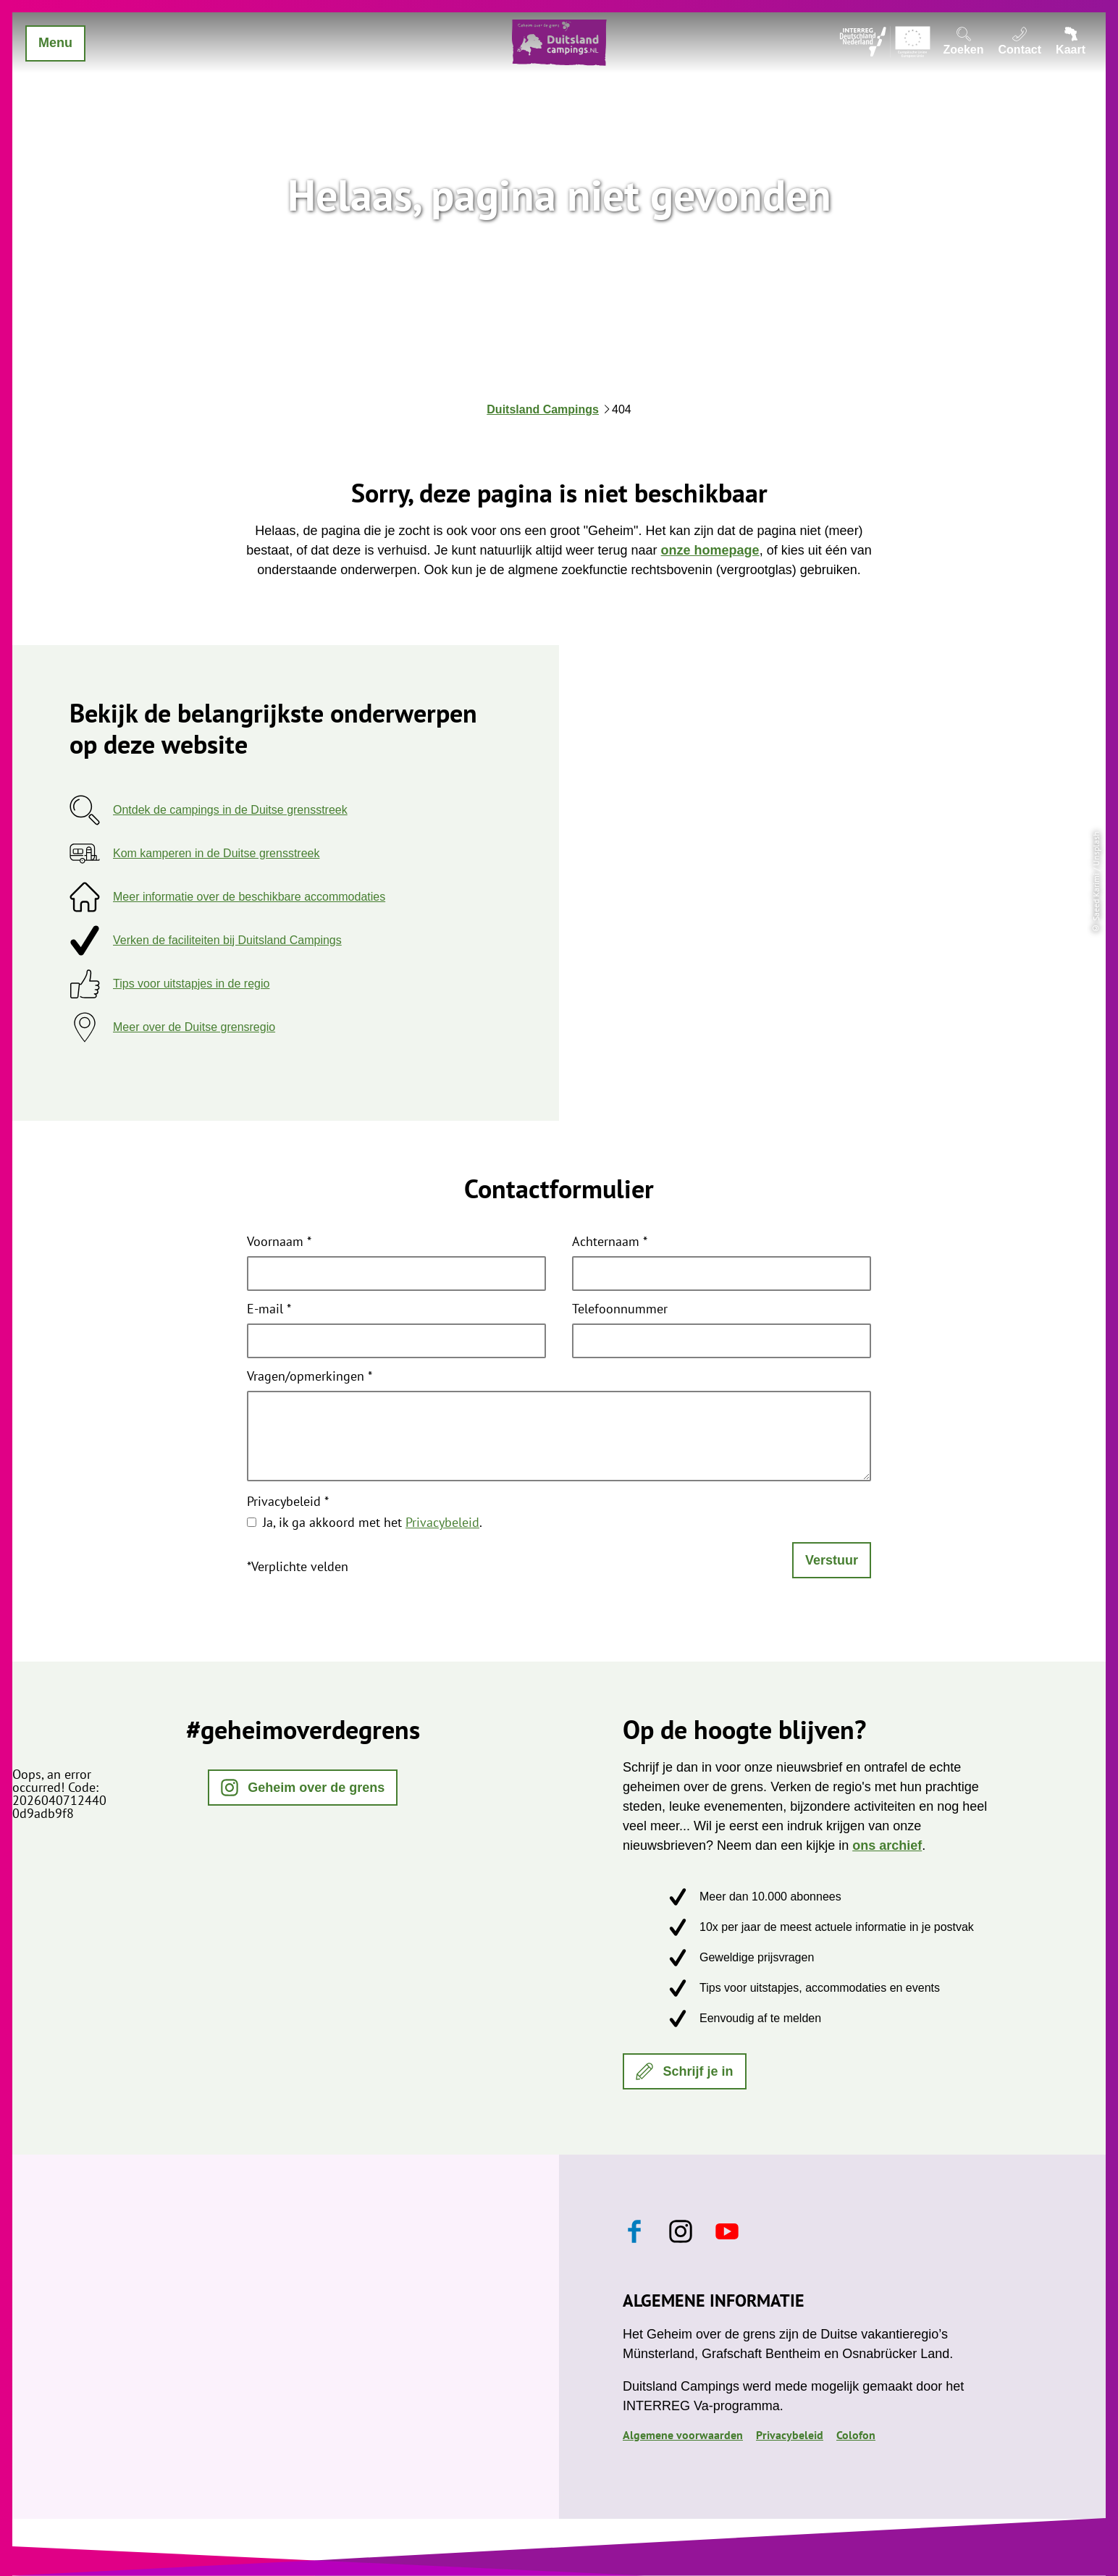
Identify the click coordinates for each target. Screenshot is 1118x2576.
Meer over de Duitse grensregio (194, 1027)
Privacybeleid (288, 1502)
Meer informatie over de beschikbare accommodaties (249, 897)
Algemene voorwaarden (683, 2435)
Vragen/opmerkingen (309, 1377)
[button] (303, 1787)
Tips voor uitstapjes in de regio (191, 983)
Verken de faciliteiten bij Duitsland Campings (227, 940)
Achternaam (609, 1242)
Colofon (855, 2435)
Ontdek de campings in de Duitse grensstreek (230, 810)
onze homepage (710, 550)
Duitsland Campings (543, 409)
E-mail (269, 1309)
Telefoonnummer (620, 1309)
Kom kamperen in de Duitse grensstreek (216, 853)
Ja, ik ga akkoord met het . (372, 1522)
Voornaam (279, 1242)
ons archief (887, 1845)
